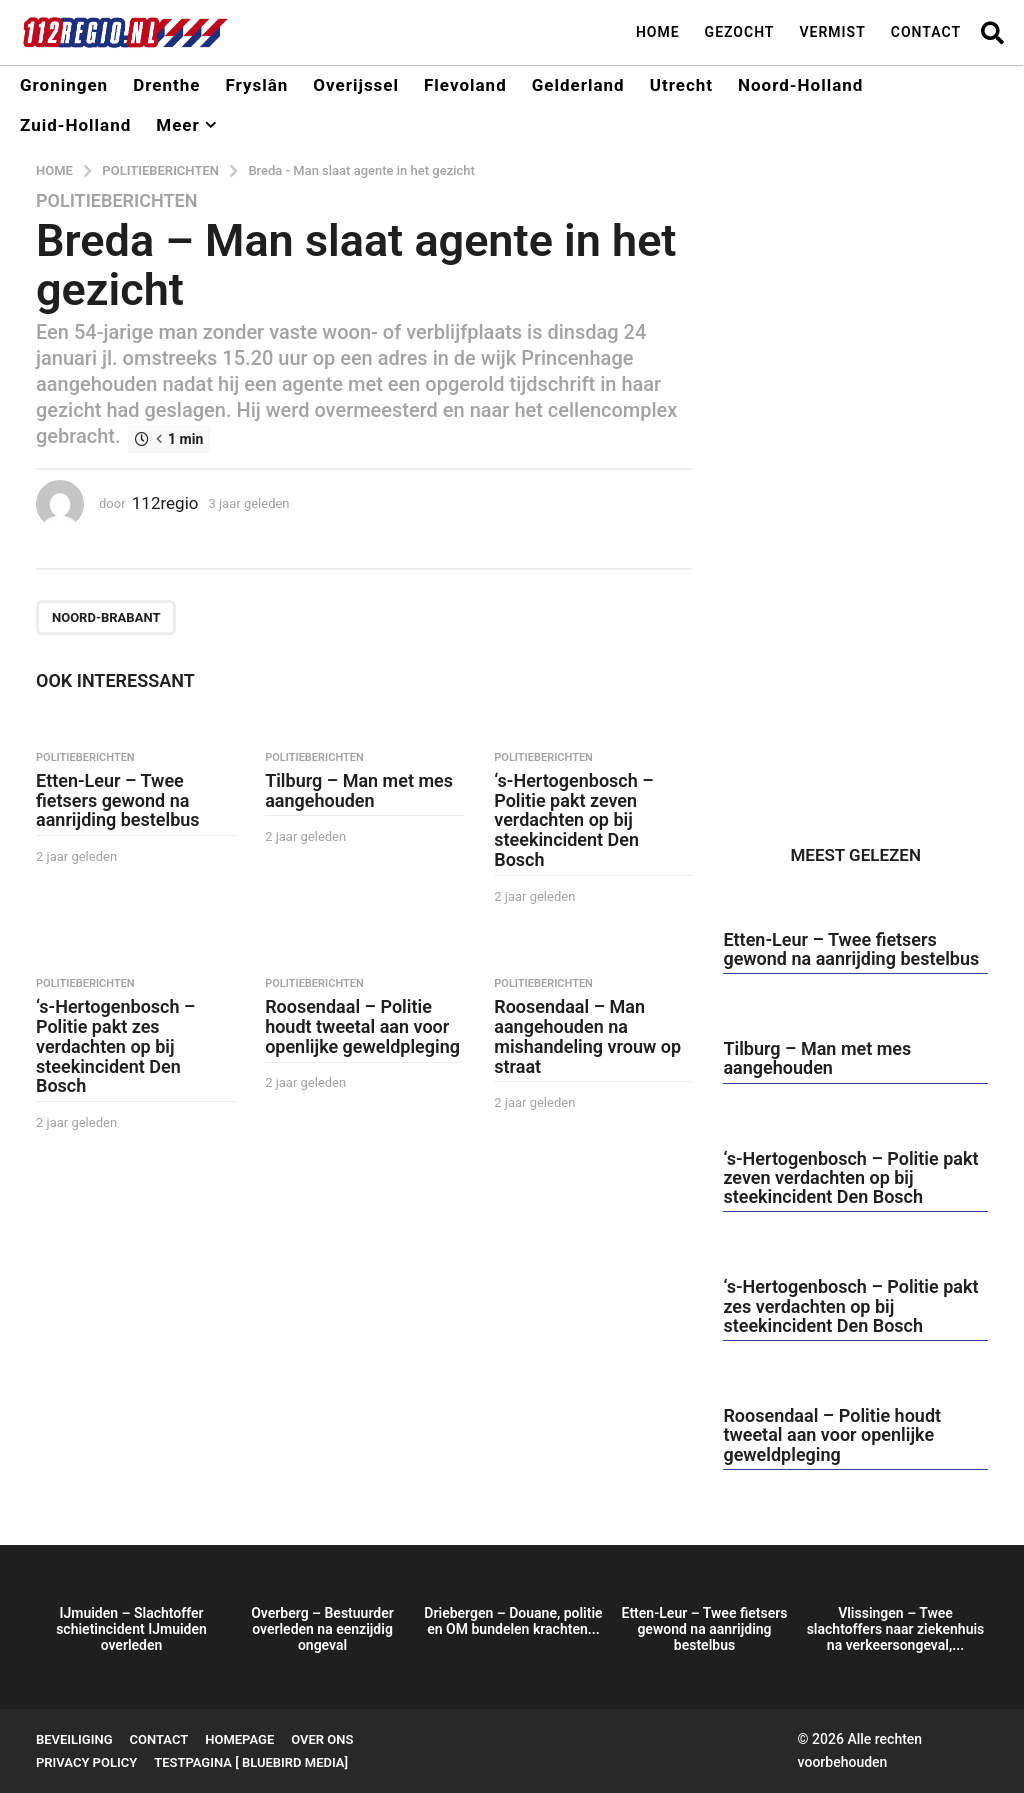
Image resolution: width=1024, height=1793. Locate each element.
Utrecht (681, 85)
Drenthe (166, 85)
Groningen (64, 85)
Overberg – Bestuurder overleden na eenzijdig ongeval (322, 1629)
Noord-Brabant (106, 617)
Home (658, 32)
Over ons (322, 1739)
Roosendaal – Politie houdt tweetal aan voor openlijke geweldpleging (362, 1026)
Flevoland (465, 85)
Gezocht (740, 32)
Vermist (832, 32)
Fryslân (256, 85)
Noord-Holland (800, 85)
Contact (926, 32)
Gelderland (578, 85)
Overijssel (356, 85)
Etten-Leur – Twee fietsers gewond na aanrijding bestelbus (118, 800)
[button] (992, 32)
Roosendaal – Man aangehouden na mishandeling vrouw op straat (587, 1036)
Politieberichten (116, 201)
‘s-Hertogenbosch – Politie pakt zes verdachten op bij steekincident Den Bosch (115, 1046)
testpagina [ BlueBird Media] (251, 1762)
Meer (177, 125)
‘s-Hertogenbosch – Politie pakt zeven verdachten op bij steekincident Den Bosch (573, 820)
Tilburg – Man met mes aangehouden (359, 790)
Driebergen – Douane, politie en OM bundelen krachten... (513, 1621)
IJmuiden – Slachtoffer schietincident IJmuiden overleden (131, 1629)
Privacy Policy (86, 1762)
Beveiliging (74, 1739)
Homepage (239, 1739)
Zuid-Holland (75, 125)
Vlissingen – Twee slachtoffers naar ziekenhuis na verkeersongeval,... (896, 1629)
